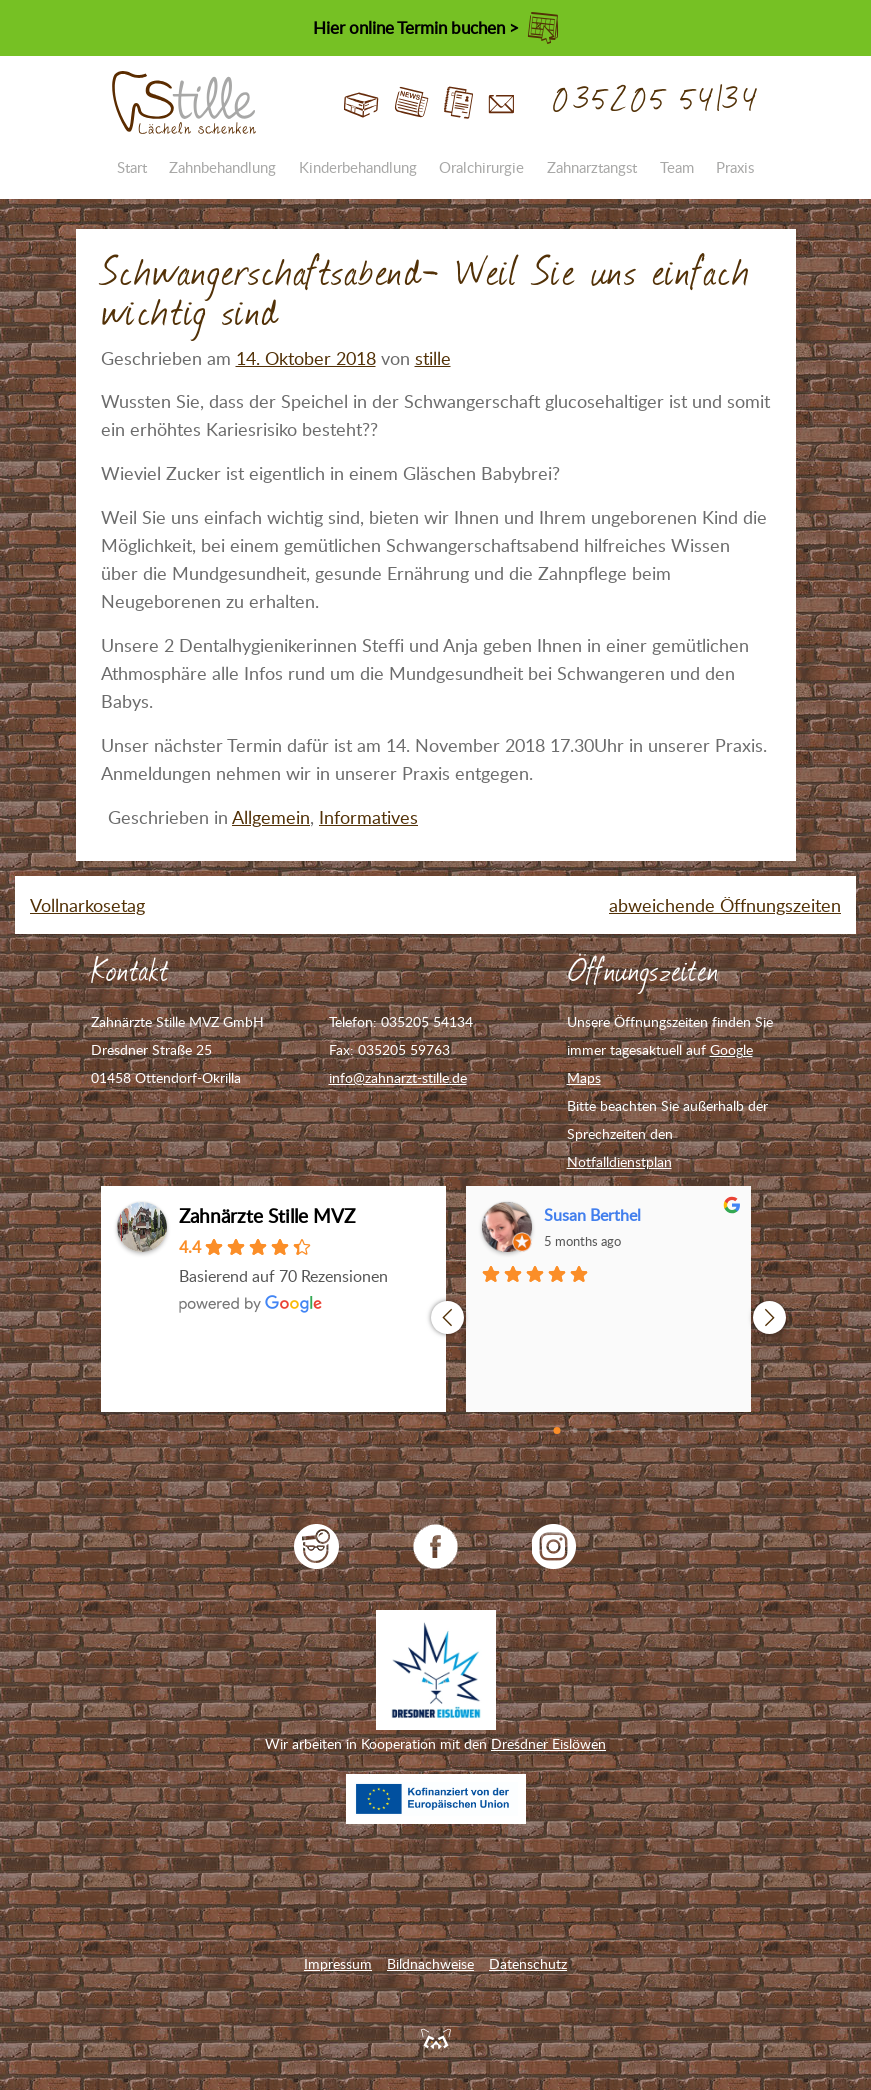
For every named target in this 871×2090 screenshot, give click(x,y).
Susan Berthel (592, 1215)
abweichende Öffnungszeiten (725, 905)
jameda (316, 1546)
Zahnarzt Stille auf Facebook (435, 1546)
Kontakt (501, 103)
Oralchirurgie (481, 167)
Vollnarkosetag (87, 905)
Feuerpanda (436, 2038)
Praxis (735, 167)
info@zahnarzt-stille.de (398, 1077)
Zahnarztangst (592, 167)
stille (433, 358)
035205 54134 (656, 101)
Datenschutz (528, 1963)
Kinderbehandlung (358, 167)
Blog (411, 103)
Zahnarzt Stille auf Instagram (554, 1546)
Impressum (338, 1963)
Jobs (458, 103)
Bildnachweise (430, 1963)
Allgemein (271, 817)
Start (361, 103)
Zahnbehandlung (222, 167)
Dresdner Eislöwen (548, 1743)
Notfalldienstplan (619, 1161)
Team (677, 167)
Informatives (368, 817)
